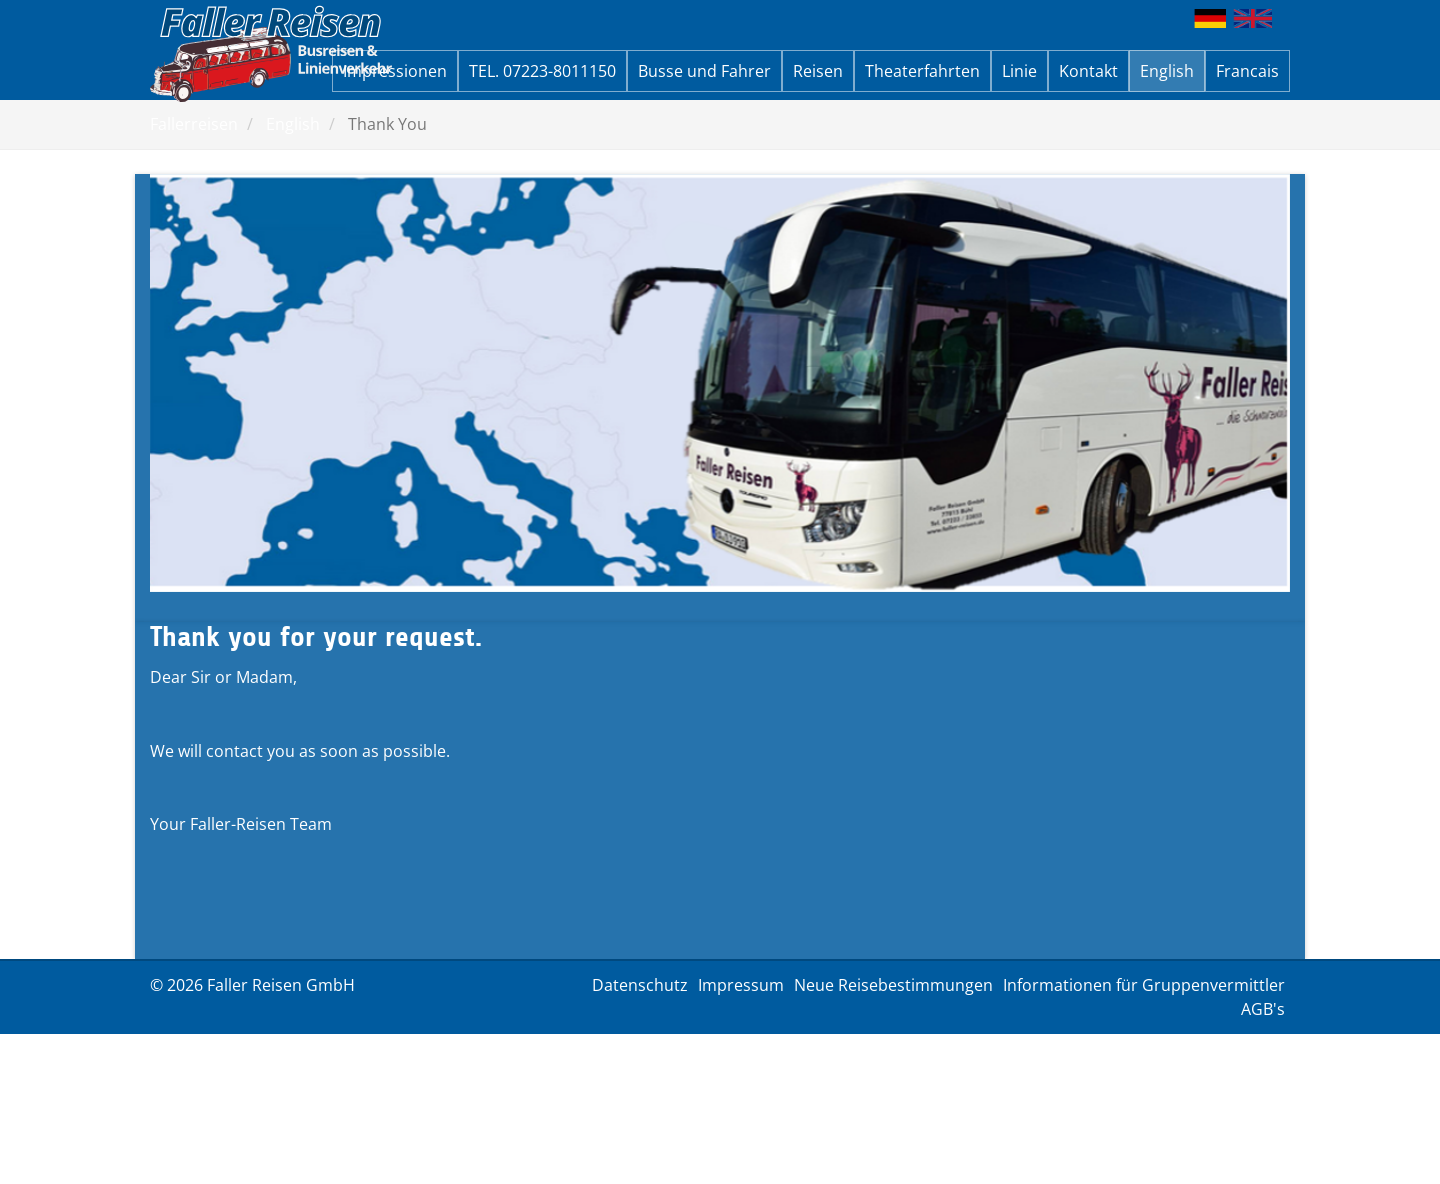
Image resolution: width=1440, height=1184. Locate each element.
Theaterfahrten (922, 71)
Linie (1019, 71)
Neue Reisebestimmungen (893, 985)
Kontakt (1088, 71)
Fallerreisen (194, 124)
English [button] (1167, 71)
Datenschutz (640, 985)
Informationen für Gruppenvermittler (1144, 985)
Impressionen (395, 71)
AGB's (1263, 1009)
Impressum (741, 985)
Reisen (818, 71)
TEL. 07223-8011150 (542, 71)
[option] (720, 383)
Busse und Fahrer (704, 71)
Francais (1247, 71)
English (293, 124)
